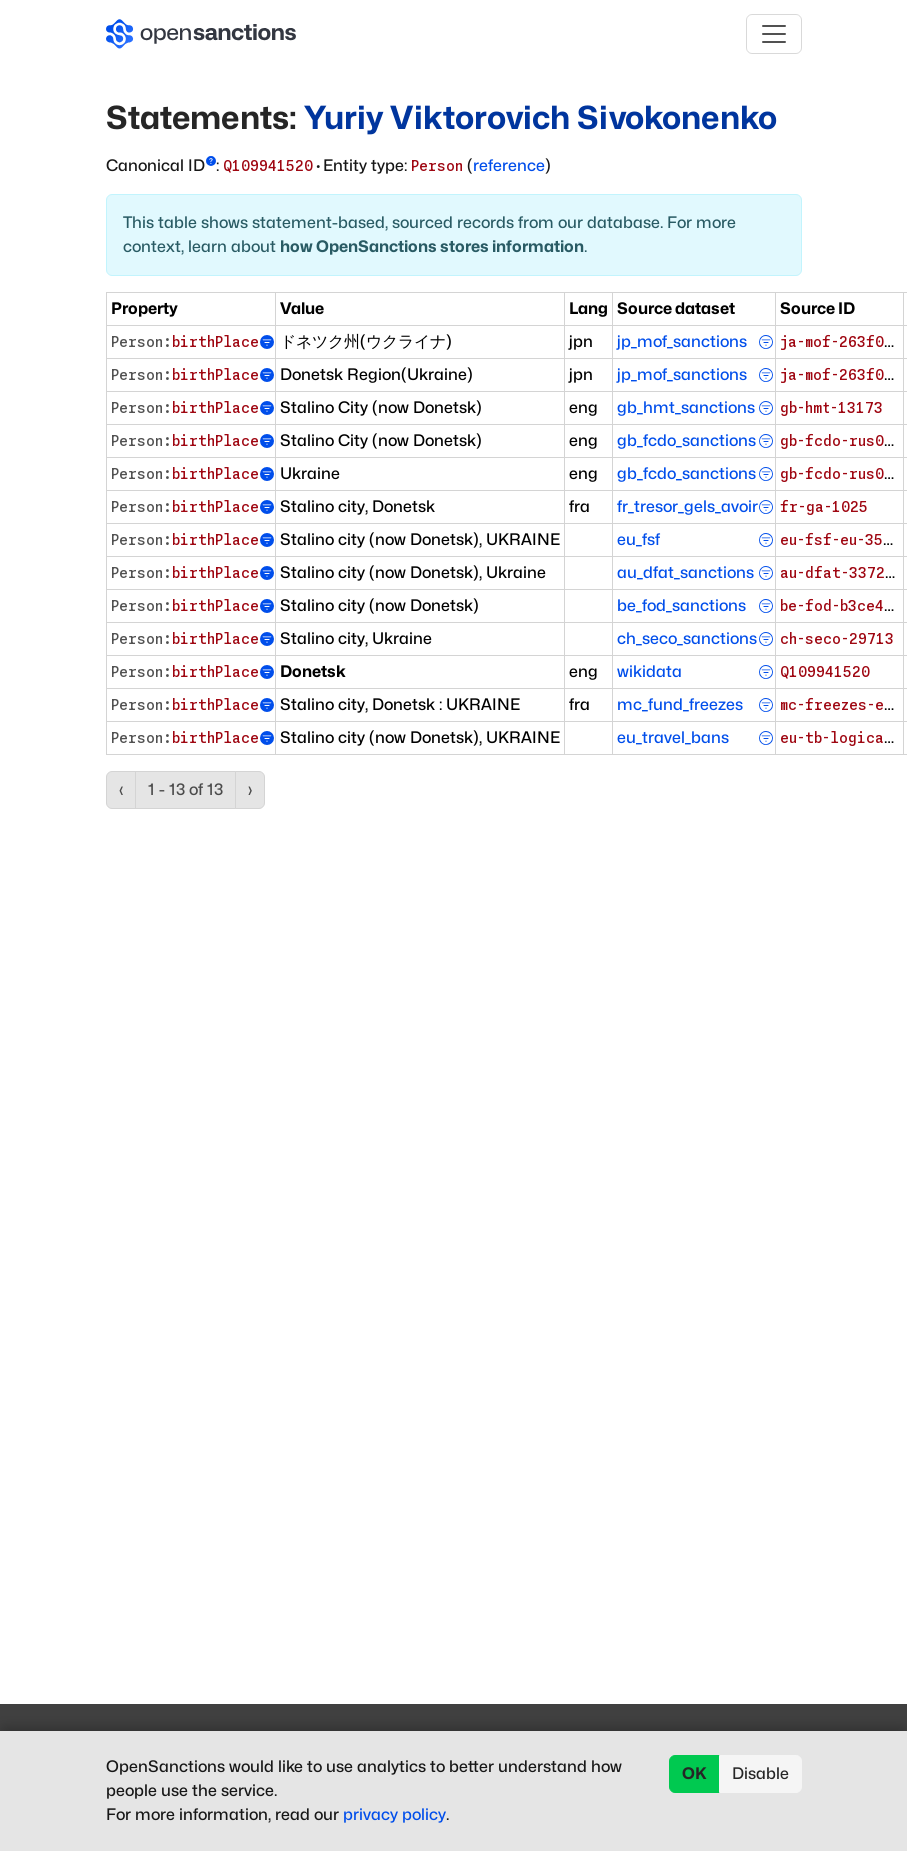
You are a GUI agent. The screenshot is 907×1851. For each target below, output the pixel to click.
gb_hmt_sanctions (686, 407)
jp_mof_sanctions (682, 341)
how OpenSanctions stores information (432, 246)
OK (694, 1773)
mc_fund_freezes (680, 704)
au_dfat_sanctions (685, 572)
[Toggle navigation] (774, 34)
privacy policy (394, 1814)
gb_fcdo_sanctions (686, 440)
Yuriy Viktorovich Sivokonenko (540, 117)
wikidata (649, 671)
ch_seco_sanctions (687, 638)
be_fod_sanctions (681, 605)
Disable (760, 1773)
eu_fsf (638, 539)
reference (509, 165)
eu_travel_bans (673, 737)
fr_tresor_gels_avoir (687, 506)
